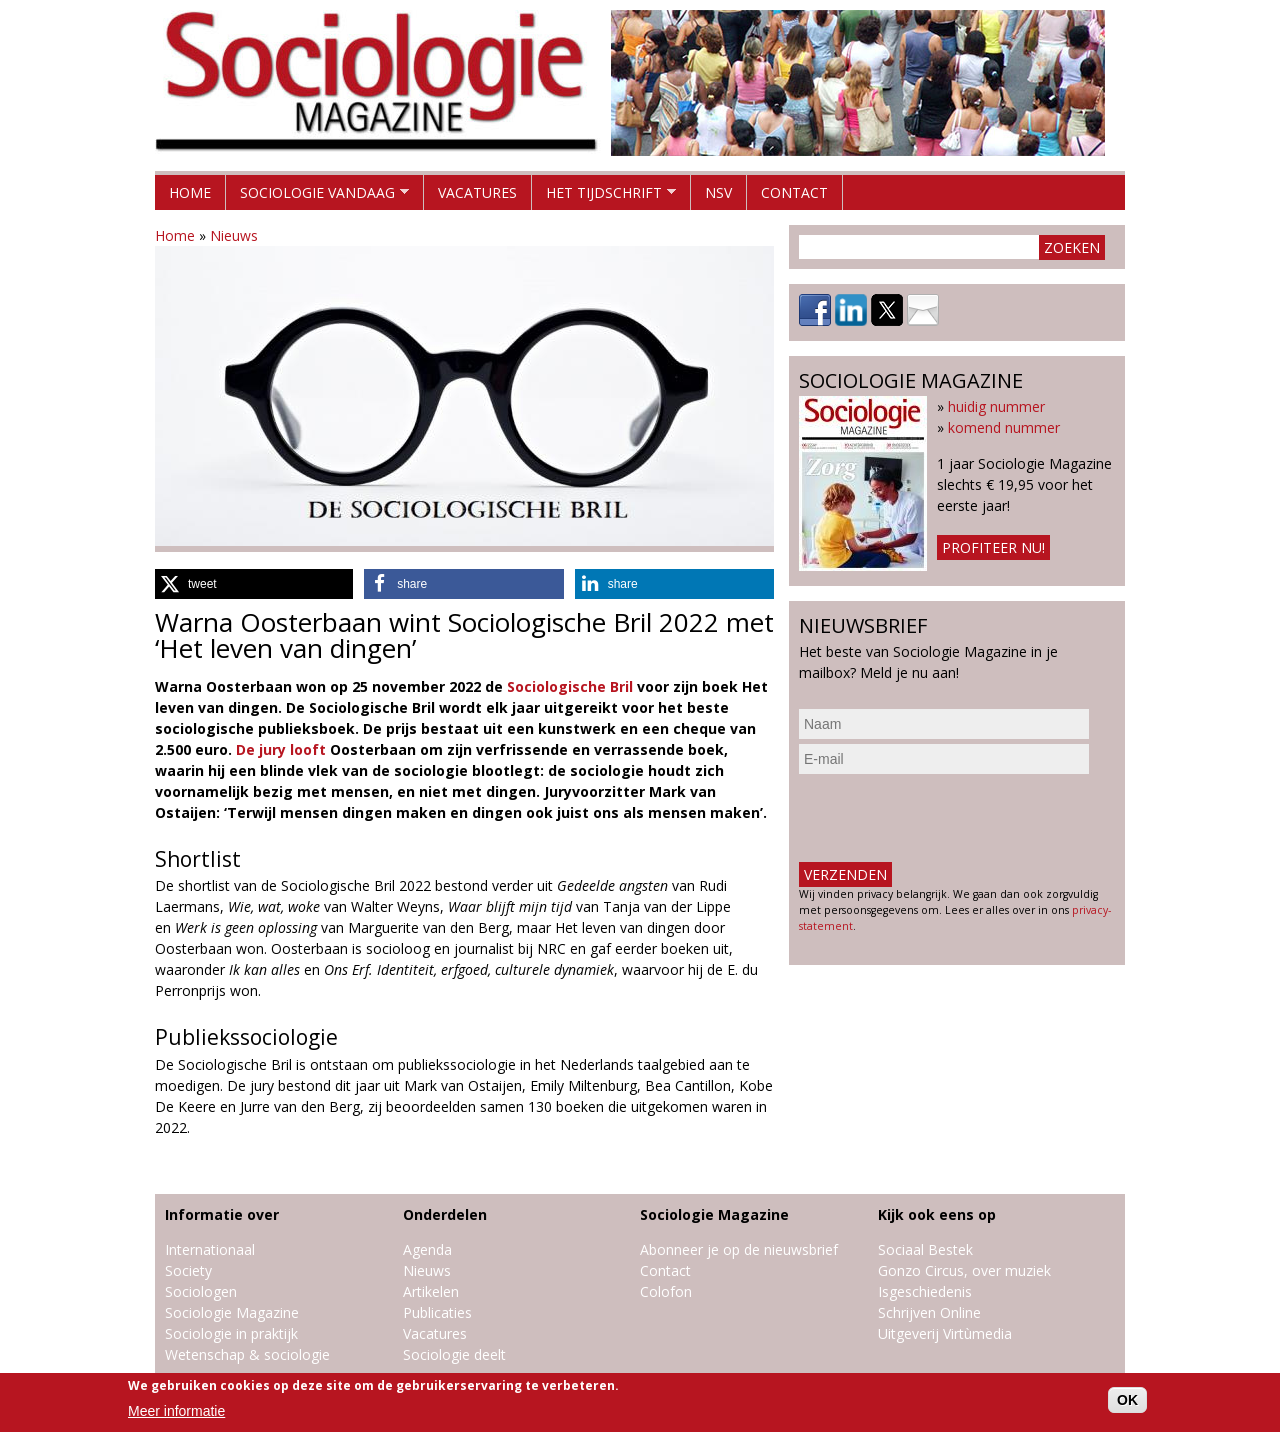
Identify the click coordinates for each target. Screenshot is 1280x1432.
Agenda (427, 1249)
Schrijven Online (929, 1312)
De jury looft (281, 749)
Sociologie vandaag (317, 196)
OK (1127, 1400)
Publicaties (437, 1312)
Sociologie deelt (454, 1354)
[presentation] (951, 818)
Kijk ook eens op (937, 1214)
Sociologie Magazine (232, 1312)
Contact (794, 192)
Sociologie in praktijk (231, 1333)
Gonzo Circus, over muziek (964, 1270)
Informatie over (222, 1214)
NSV (718, 192)
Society (188, 1270)
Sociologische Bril (570, 686)
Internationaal (210, 1249)
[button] (254, 584)
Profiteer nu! (993, 547)
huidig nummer (996, 406)
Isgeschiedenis (925, 1291)
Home (190, 192)
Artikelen (431, 1291)
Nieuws (234, 235)
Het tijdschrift (604, 196)
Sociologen (201, 1291)
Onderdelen (445, 1214)
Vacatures (477, 192)
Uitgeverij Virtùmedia (945, 1333)
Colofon (666, 1291)
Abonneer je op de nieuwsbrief (739, 1249)
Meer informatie (176, 1411)
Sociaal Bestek (925, 1249)
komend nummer (1004, 427)
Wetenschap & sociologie (247, 1354)
